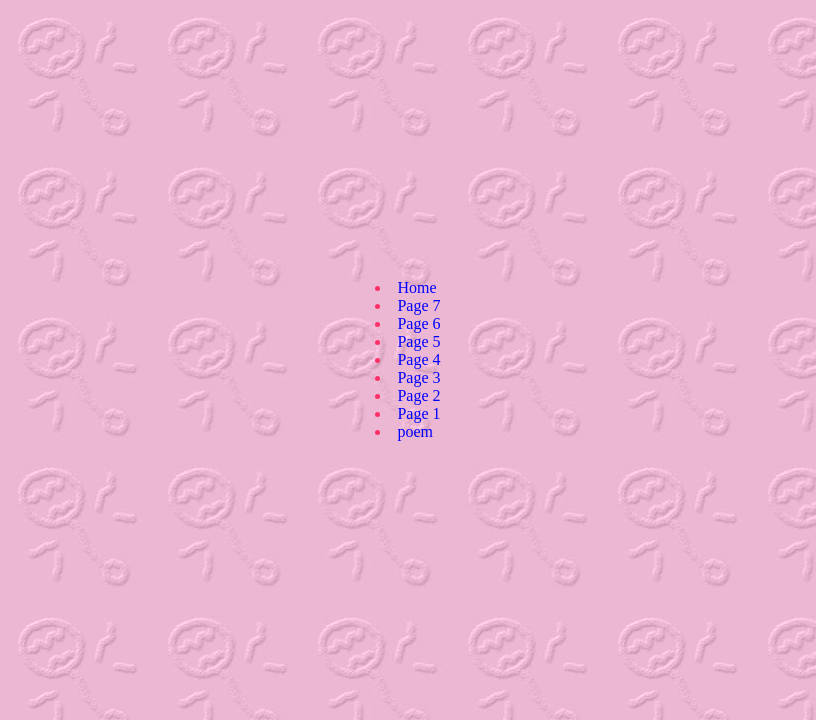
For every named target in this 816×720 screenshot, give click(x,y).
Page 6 (418, 323)
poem (415, 431)
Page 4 (418, 359)
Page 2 (418, 395)
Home (416, 287)
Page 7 (418, 305)
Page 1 (418, 413)
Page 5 (418, 341)
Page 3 (418, 377)
